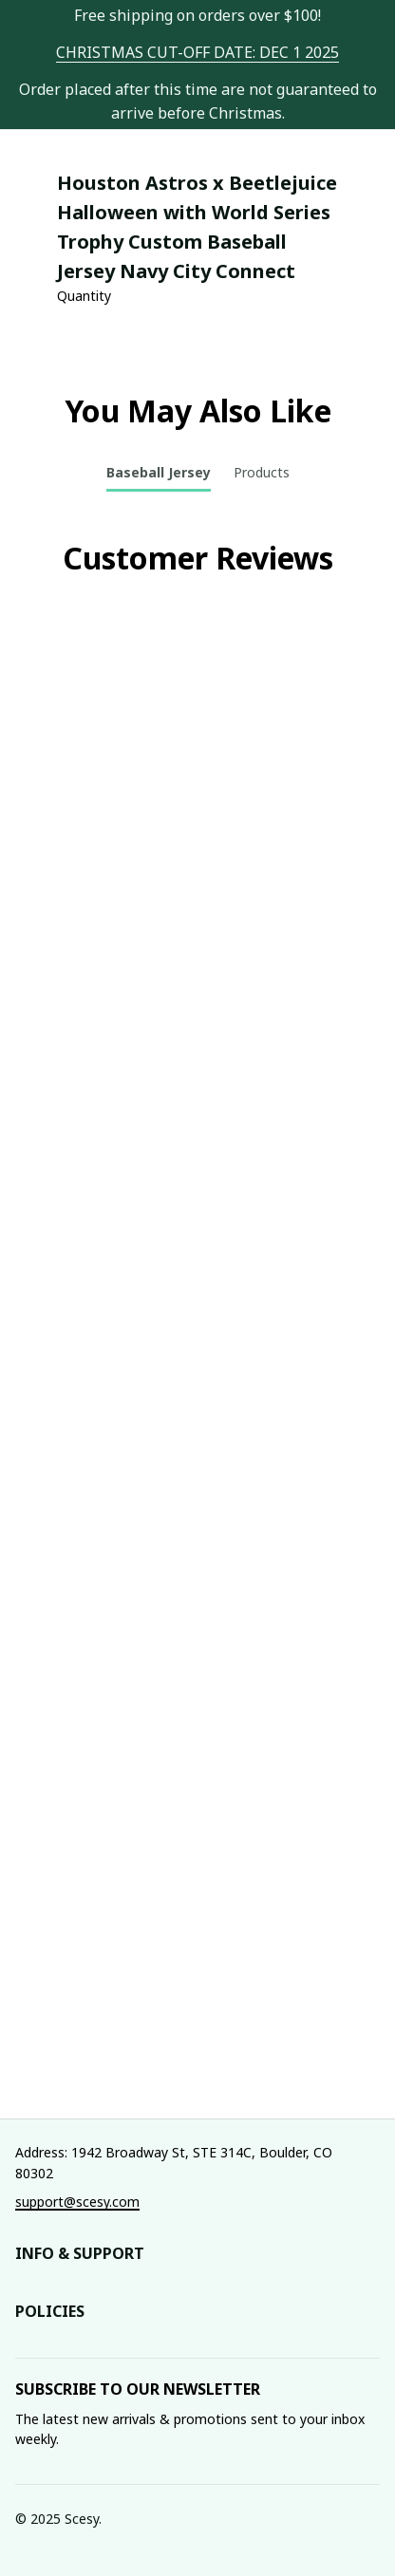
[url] (197, 53)
